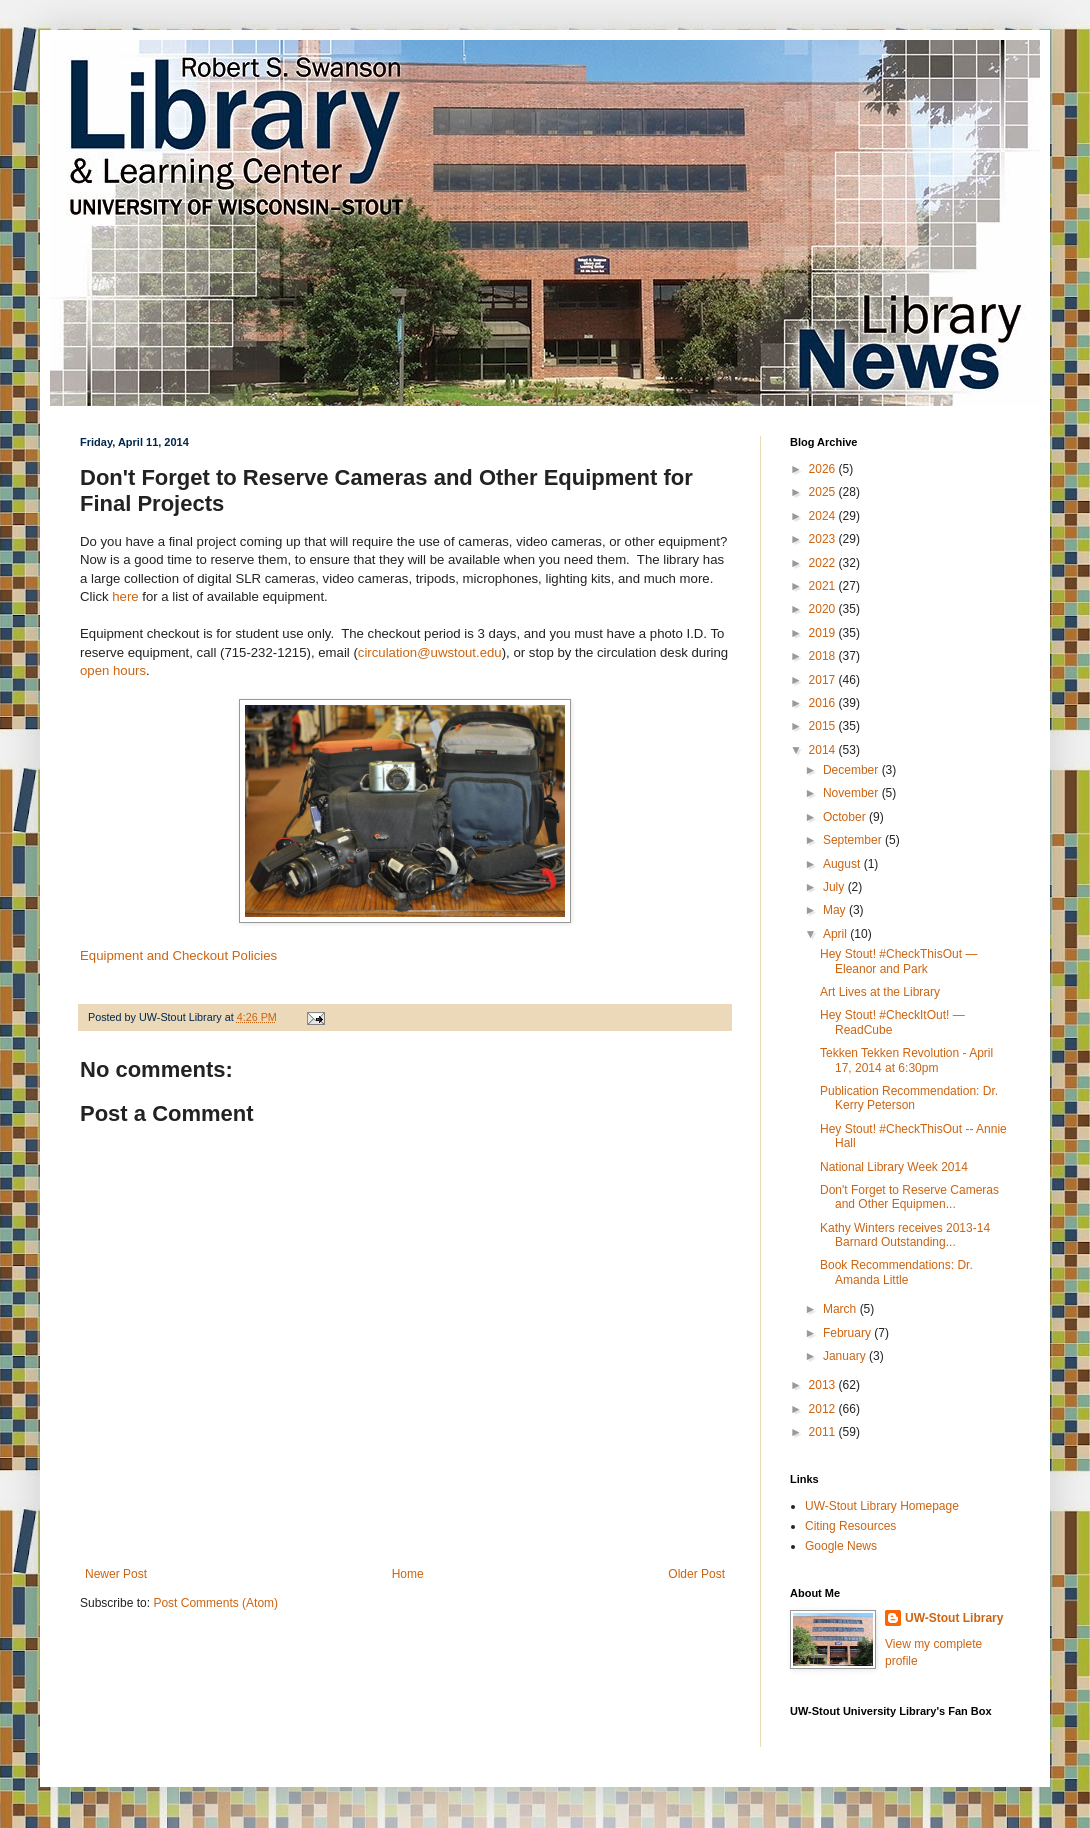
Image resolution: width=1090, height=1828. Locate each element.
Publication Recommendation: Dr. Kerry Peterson (909, 1098)
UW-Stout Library (954, 1618)
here (127, 596)
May (836, 910)
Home (408, 1574)
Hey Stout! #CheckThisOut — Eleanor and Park (898, 961)
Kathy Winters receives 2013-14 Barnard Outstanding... (905, 1235)
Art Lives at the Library (880, 992)
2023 (824, 539)
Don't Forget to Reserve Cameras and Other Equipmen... (909, 1197)
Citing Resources (850, 1526)
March (841, 1309)
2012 (824, 1409)
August (843, 864)
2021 (824, 586)
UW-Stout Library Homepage (882, 1506)
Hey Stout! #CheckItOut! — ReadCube (892, 1022)
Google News (841, 1546)
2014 (824, 750)
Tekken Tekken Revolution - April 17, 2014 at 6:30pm (906, 1060)
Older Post (696, 1574)
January (846, 1356)
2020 (824, 609)
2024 (824, 516)
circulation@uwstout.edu (430, 652)
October (846, 817)
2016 (824, 703)
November (852, 793)
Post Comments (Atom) (215, 1603)
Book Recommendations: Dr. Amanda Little (896, 1272)
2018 (824, 656)
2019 (824, 633)
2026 (824, 469)
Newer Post (116, 1574)
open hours (113, 670)
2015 (824, 726)
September (854, 840)
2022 (824, 563)
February (848, 1333)
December (852, 770)
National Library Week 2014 (894, 1167)
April (836, 934)
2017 (824, 680)
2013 (824, 1385)
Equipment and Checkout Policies (178, 955)
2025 (824, 492)
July (835, 887)
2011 (824, 1432)
